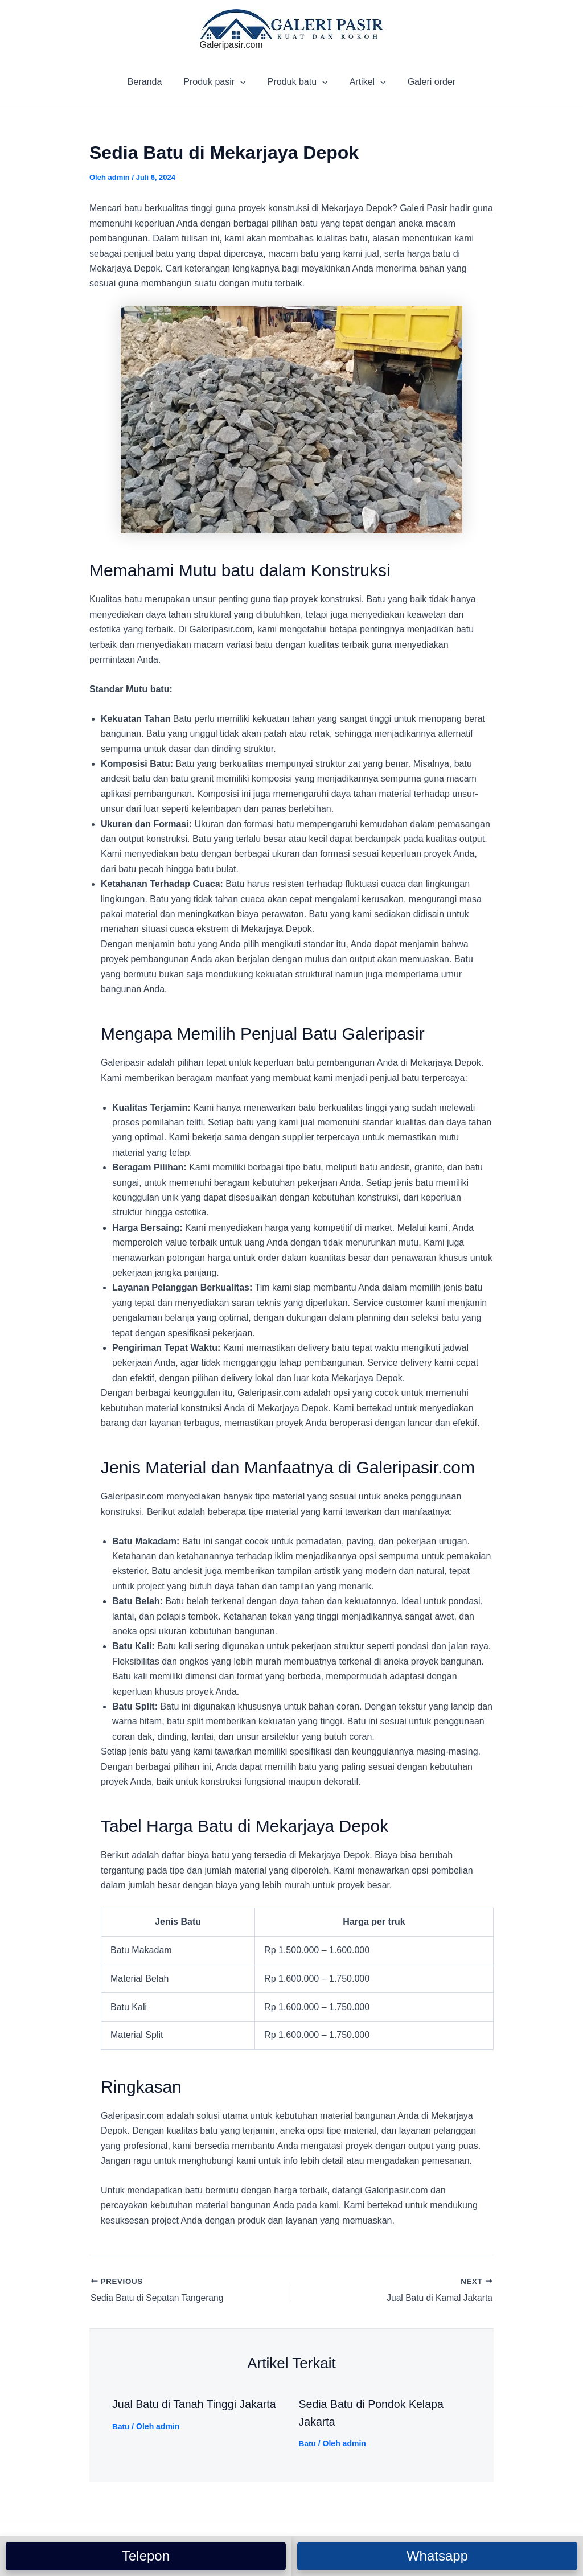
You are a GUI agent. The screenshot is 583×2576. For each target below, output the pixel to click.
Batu (121, 2426)
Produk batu (298, 82)
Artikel (364, 82)
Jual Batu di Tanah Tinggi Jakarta (196, 2405)
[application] (243, 82)
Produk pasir (218, 82)
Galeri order (425, 82)
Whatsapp (437, 2555)
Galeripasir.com (231, 45)
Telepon (146, 2555)
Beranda (151, 82)
